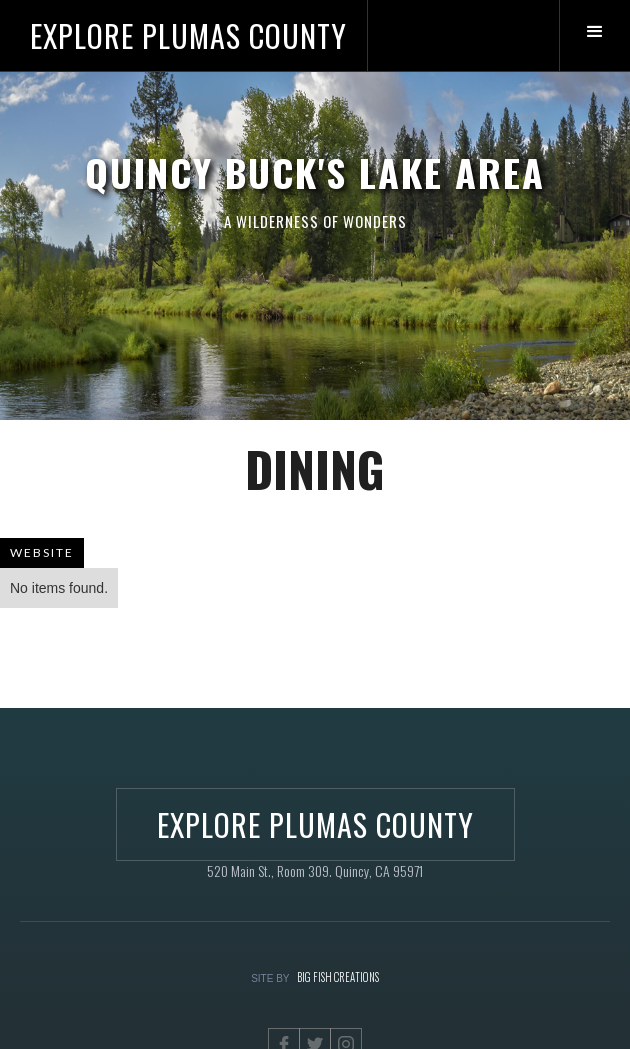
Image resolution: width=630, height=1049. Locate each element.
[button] (594, 35)
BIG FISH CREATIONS (338, 977)
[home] (184, 35)
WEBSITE (42, 552)
